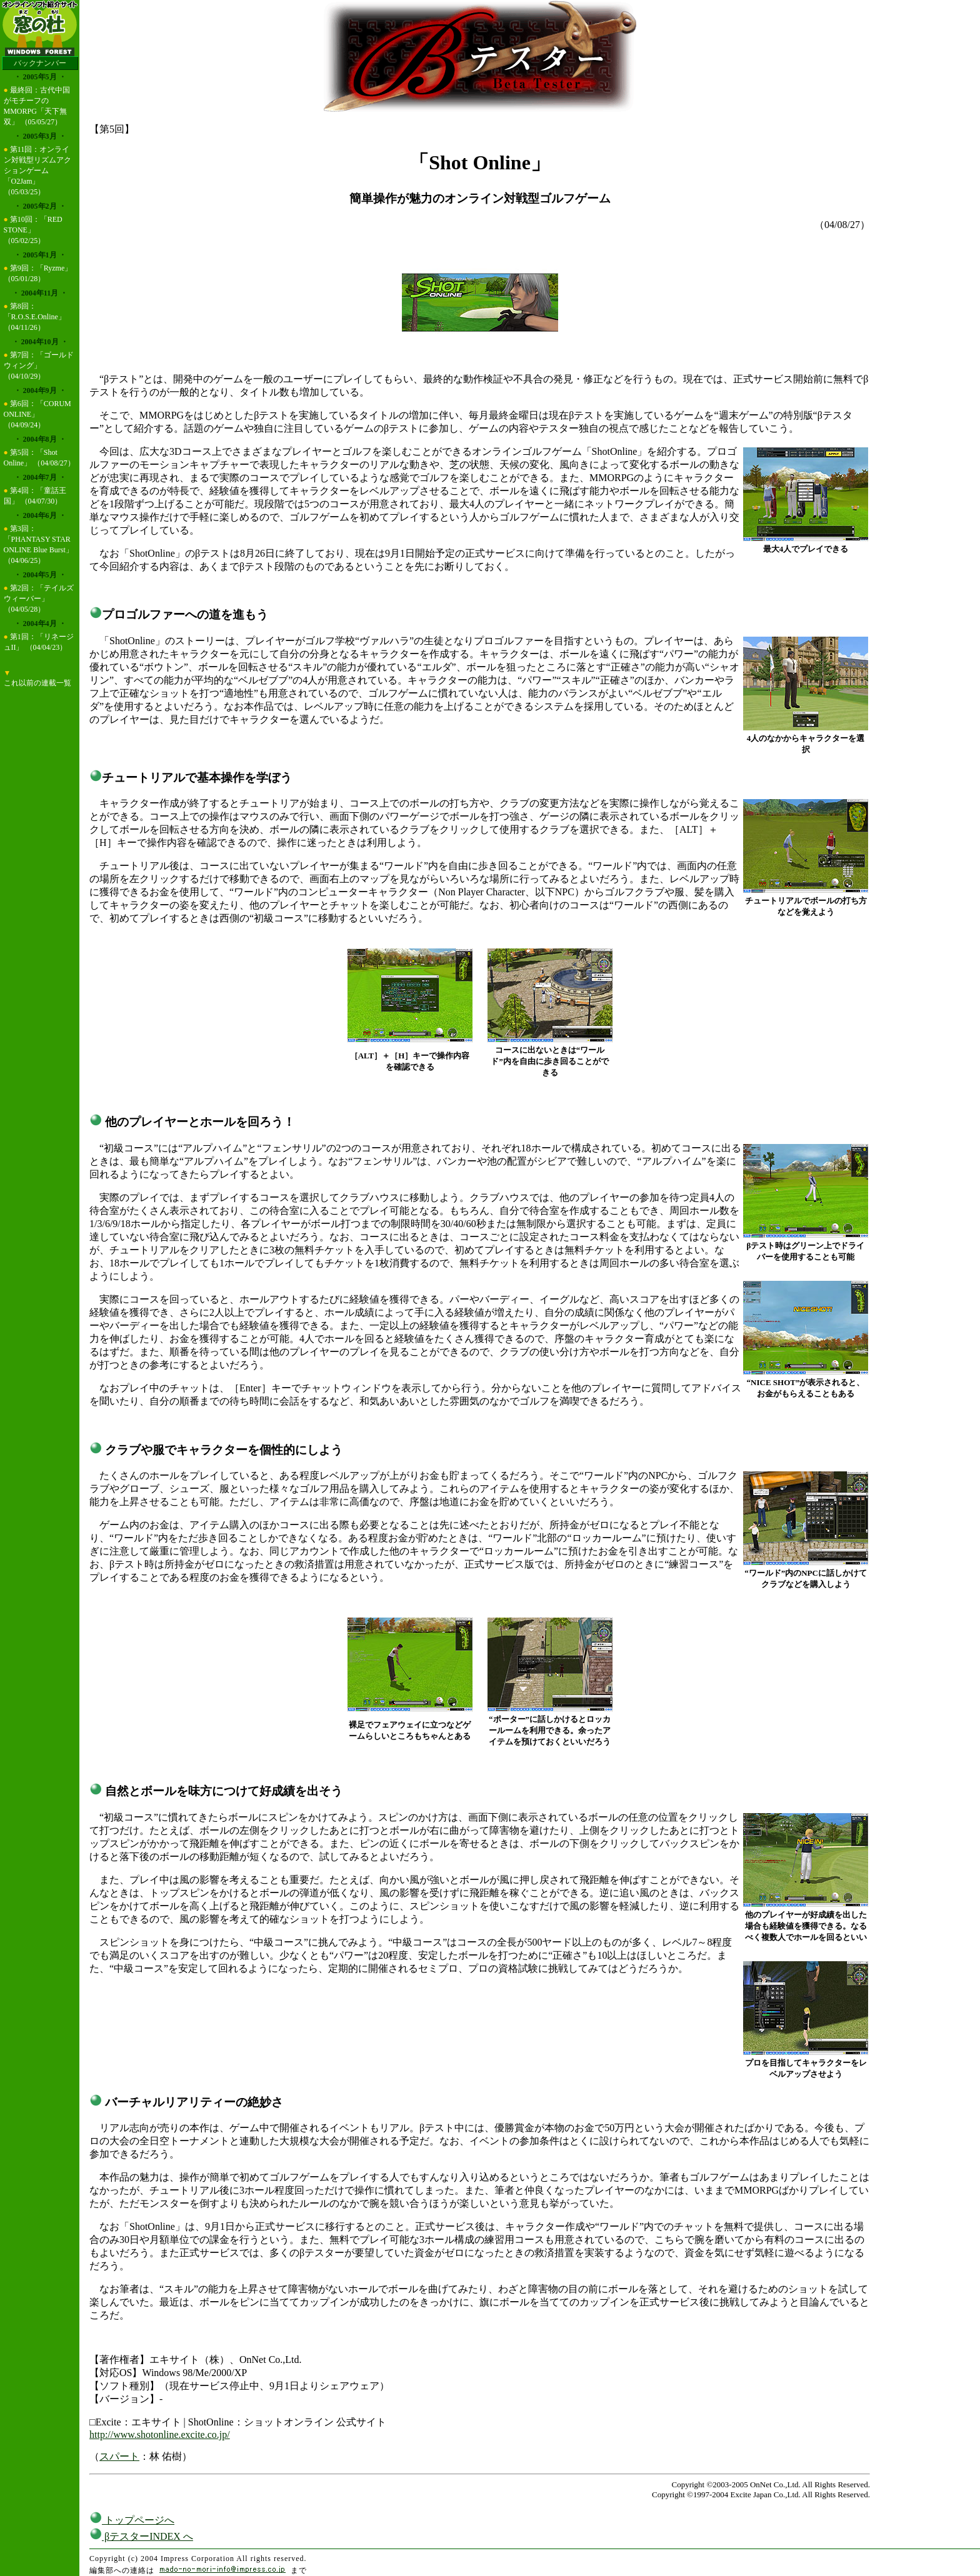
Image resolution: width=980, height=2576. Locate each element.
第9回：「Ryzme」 (41, 268)
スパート (119, 2456)
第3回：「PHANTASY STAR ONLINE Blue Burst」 (38, 539)
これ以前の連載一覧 (37, 683)
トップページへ (131, 2520)
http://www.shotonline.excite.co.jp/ (159, 2434)
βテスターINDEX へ (141, 2536)
